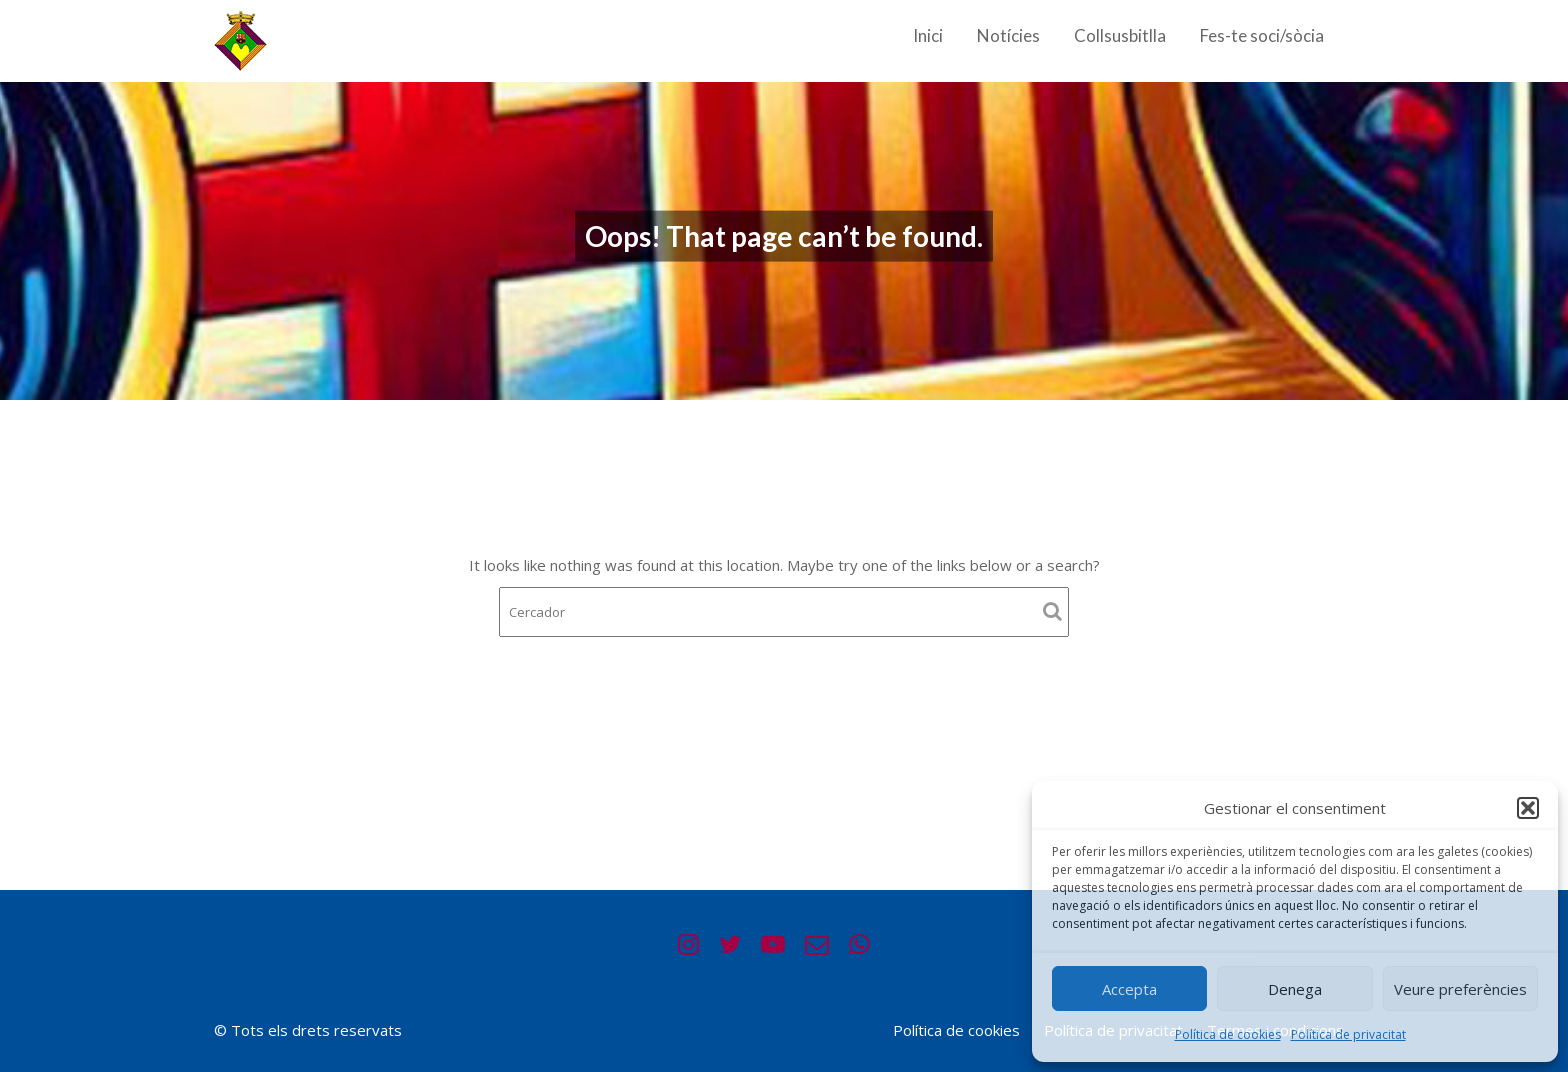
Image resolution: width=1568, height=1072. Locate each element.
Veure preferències (1460, 989)
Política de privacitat (1348, 1034)
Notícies (1008, 35)
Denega (1295, 989)
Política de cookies (1228, 1034)
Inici (928, 35)
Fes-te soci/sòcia (1262, 35)
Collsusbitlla (1120, 35)
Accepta (1129, 989)
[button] (1528, 808)
